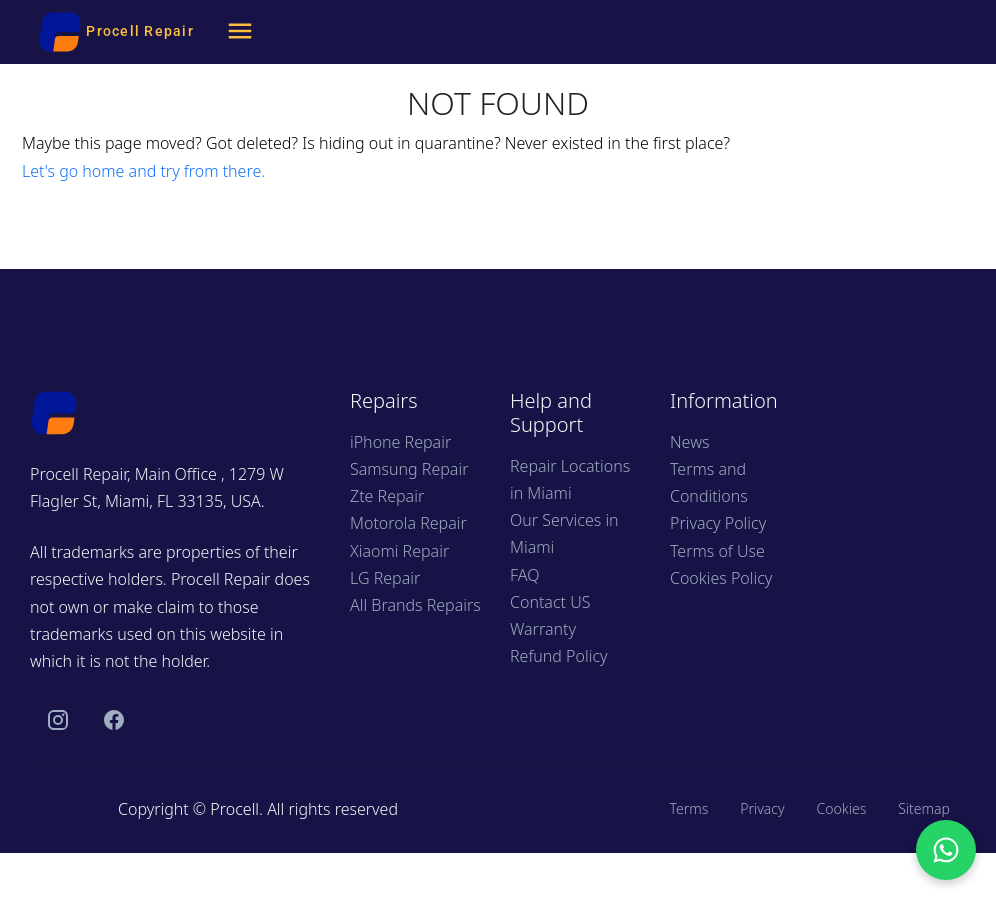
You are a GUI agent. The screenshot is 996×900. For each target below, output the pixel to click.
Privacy (762, 808)
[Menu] (240, 32)
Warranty (543, 629)
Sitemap (924, 808)
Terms (688, 808)
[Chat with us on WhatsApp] (946, 850)
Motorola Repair (408, 523)
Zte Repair (387, 496)
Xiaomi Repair (399, 551)
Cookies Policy (721, 578)
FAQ (524, 575)
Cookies (842, 808)
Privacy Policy (718, 523)
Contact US (550, 602)
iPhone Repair (400, 442)
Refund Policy (559, 656)
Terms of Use (717, 551)
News (689, 442)
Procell (234, 809)
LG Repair (385, 578)
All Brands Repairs (415, 605)
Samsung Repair (409, 469)
